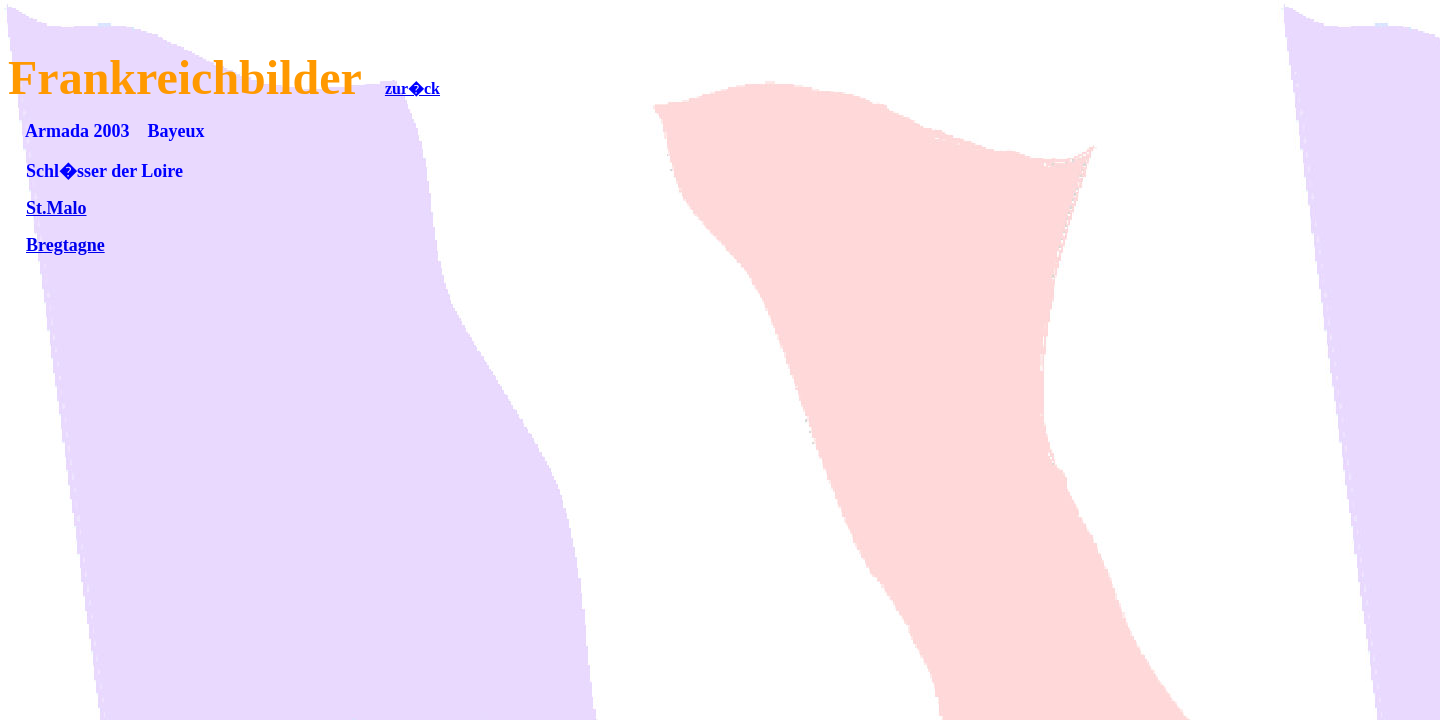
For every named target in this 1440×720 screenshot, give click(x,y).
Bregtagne (65, 245)
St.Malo (56, 208)
